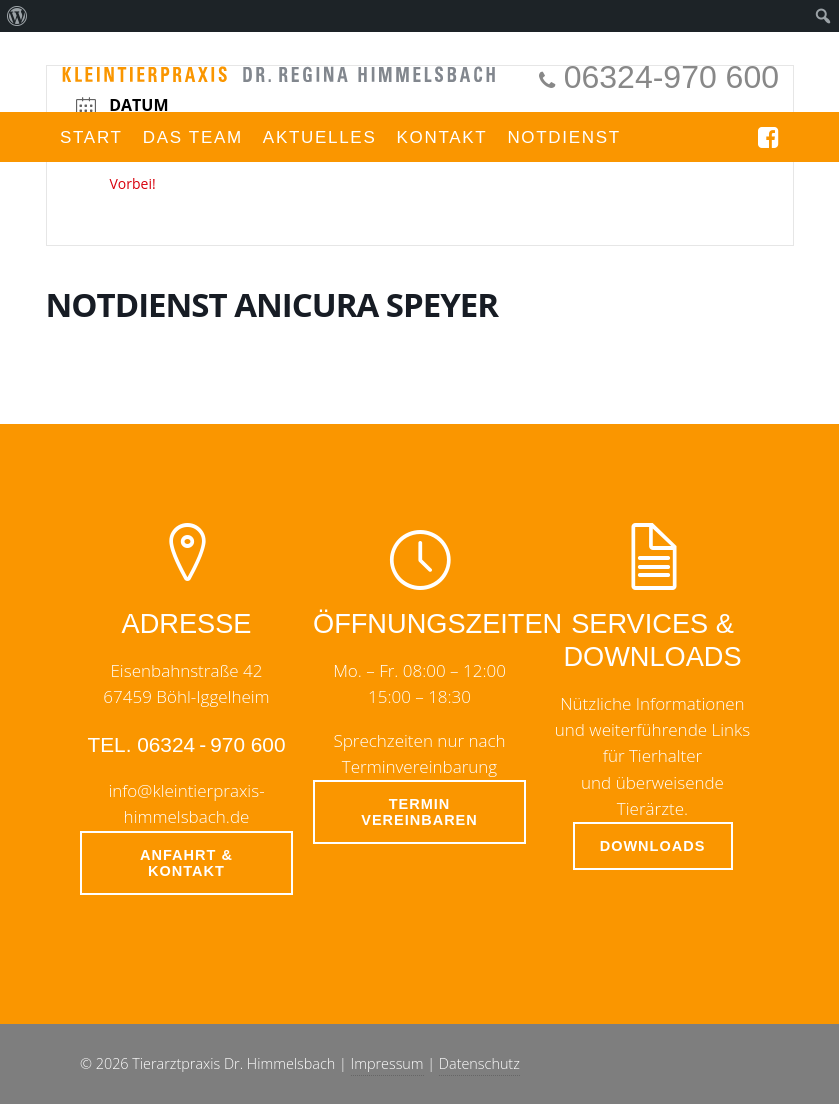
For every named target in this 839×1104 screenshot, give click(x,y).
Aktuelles (320, 137)
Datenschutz (479, 1063)
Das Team (193, 137)
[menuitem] (17, 16)
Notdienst (564, 137)
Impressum (387, 1063)
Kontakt (441, 137)
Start (91, 137)
